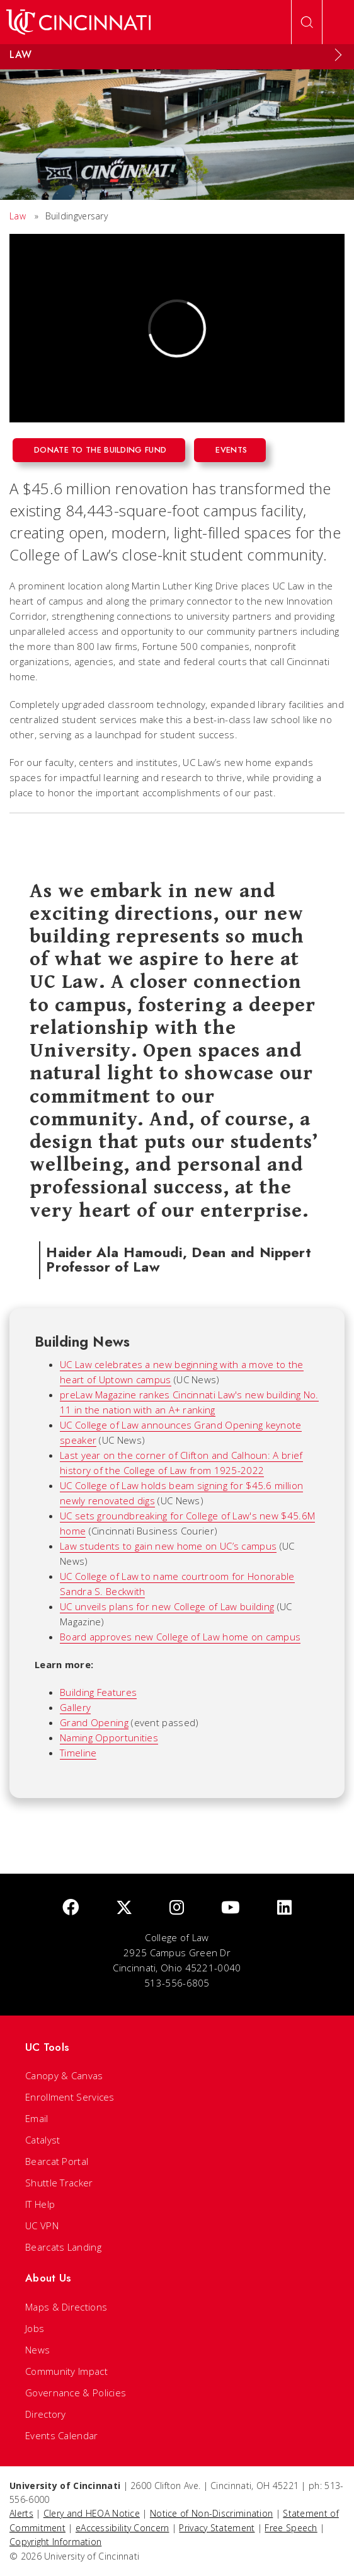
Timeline (78, 1752)
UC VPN (42, 2225)
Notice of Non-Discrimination (211, 2513)
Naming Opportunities (109, 1737)
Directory (45, 2414)
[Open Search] (307, 22)
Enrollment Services (70, 2097)
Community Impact (66, 2371)
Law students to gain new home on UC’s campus (168, 1546)
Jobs (34, 2328)
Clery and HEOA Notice (91, 2513)
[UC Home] (78, 22)
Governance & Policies (75, 2392)
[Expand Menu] (338, 55)
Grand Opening (94, 1722)
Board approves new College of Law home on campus (180, 1636)
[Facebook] (70, 1908)
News (37, 2349)
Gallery (75, 1707)
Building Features (98, 1692)
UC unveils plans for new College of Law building (167, 1606)
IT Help (40, 2204)
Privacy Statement (216, 2528)
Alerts (21, 2513)
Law (17, 216)
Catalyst (42, 2139)
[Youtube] (230, 1908)
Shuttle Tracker (59, 2182)
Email (37, 2118)
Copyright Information (55, 2542)
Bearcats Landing (63, 2247)
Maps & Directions (66, 2306)
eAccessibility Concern (122, 2528)
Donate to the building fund (100, 450)
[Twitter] (124, 1908)
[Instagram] (176, 1908)
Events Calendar (61, 2435)
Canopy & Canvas (64, 2075)
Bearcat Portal (56, 2161)
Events (231, 450)
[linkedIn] (284, 1908)
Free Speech (291, 2528)
